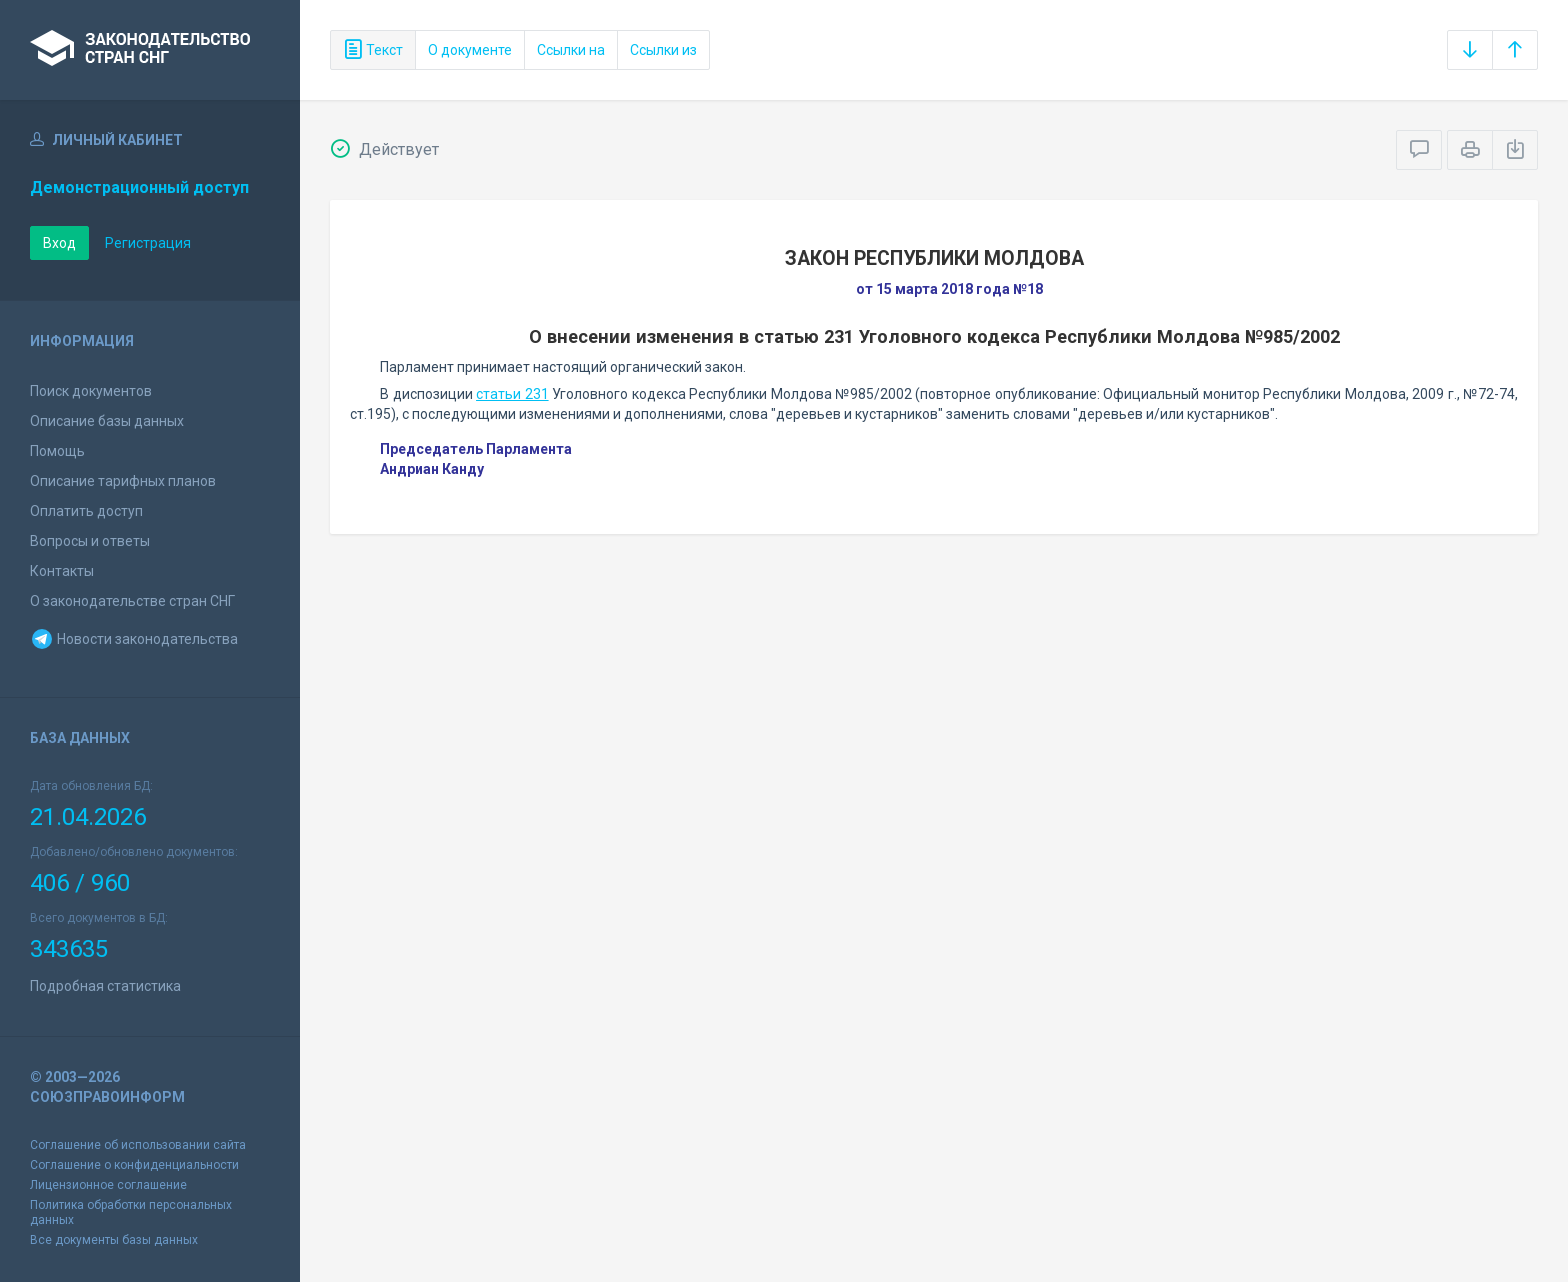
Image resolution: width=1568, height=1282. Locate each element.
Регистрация (148, 243)
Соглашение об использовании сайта (138, 1145)
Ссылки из (663, 50)
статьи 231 (512, 394)
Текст (373, 50)
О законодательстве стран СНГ (132, 601)
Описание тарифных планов (123, 481)
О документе (470, 50)
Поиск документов (91, 391)
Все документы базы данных (114, 1240)
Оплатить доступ (86, 511)
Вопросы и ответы (90, 541)
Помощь (57, 451)
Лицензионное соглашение (108, 1185)
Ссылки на (571, 50)
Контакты (62, 571)
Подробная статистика (105, 986)
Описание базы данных (107, 421)
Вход (59, 243)
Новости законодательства (134, 639)
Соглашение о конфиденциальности (134, 1165)
